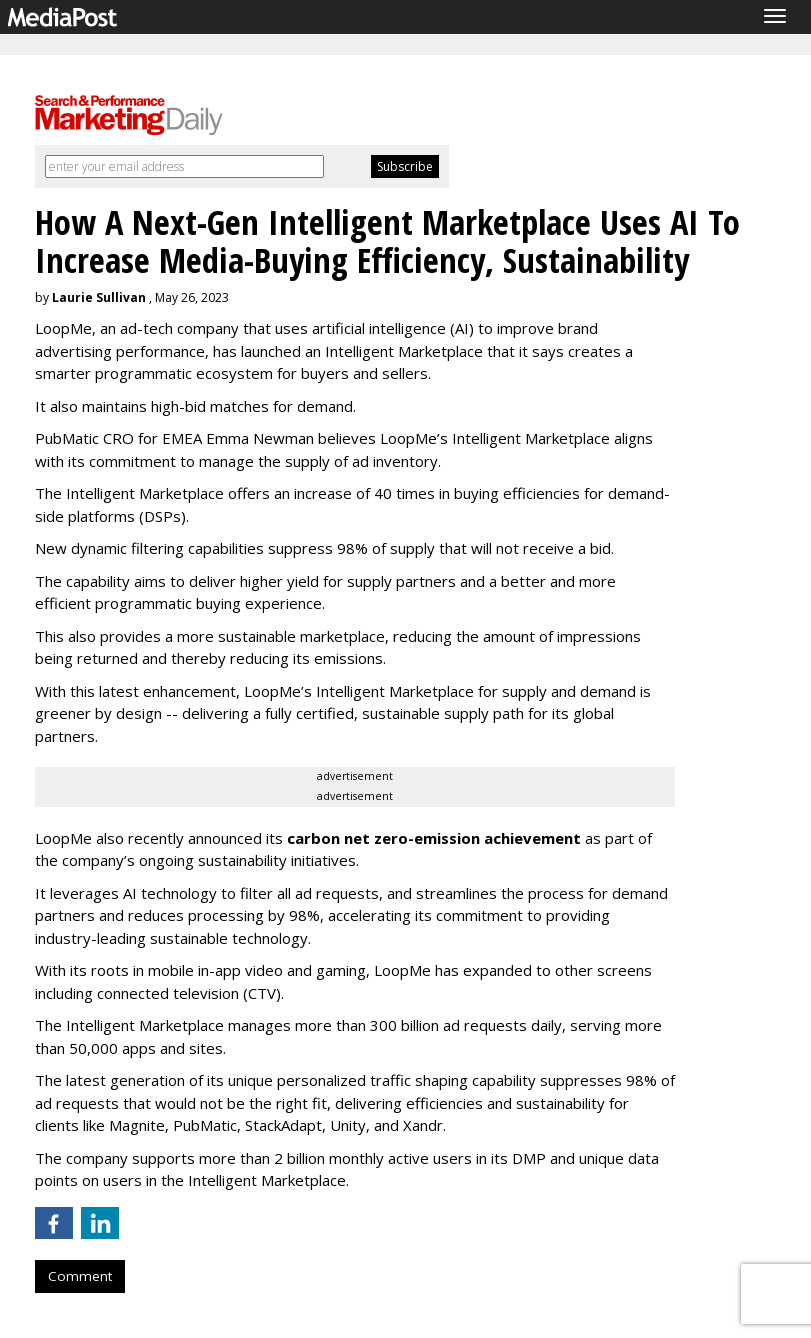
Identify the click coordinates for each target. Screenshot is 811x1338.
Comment (80, 1276)
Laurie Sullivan (99, 297)
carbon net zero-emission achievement (434, 838)
